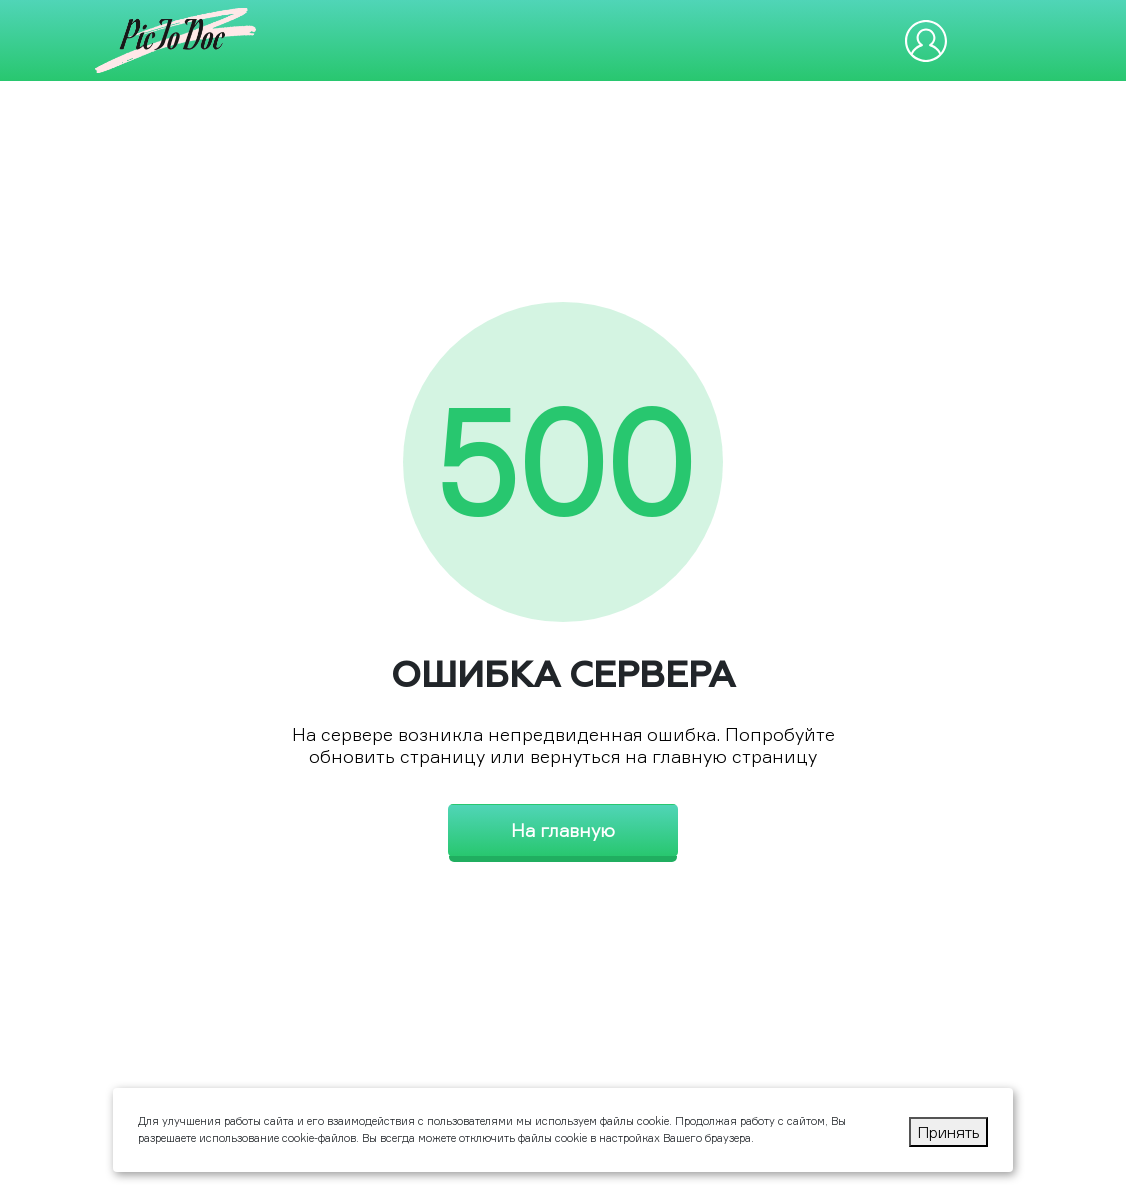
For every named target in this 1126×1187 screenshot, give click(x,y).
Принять (948, 1132)
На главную (563, 830)
